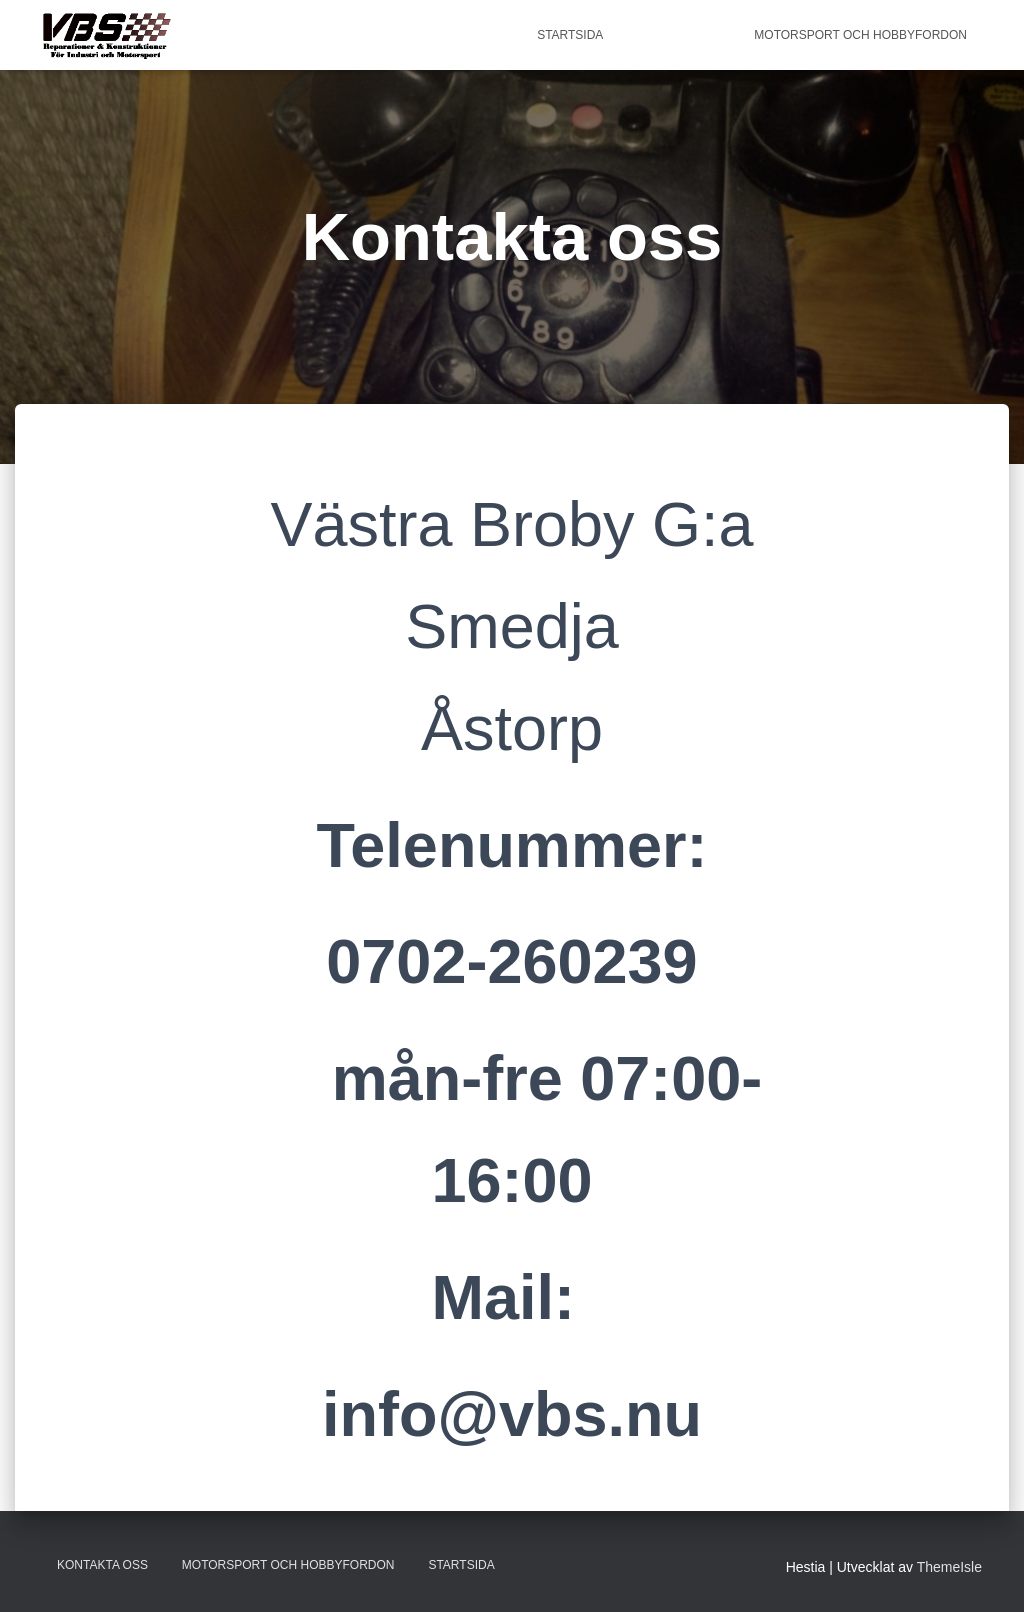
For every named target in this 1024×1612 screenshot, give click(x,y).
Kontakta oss (678, 35)
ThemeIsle (949, 1567)
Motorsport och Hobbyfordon (860, 35)
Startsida (570, 35)
